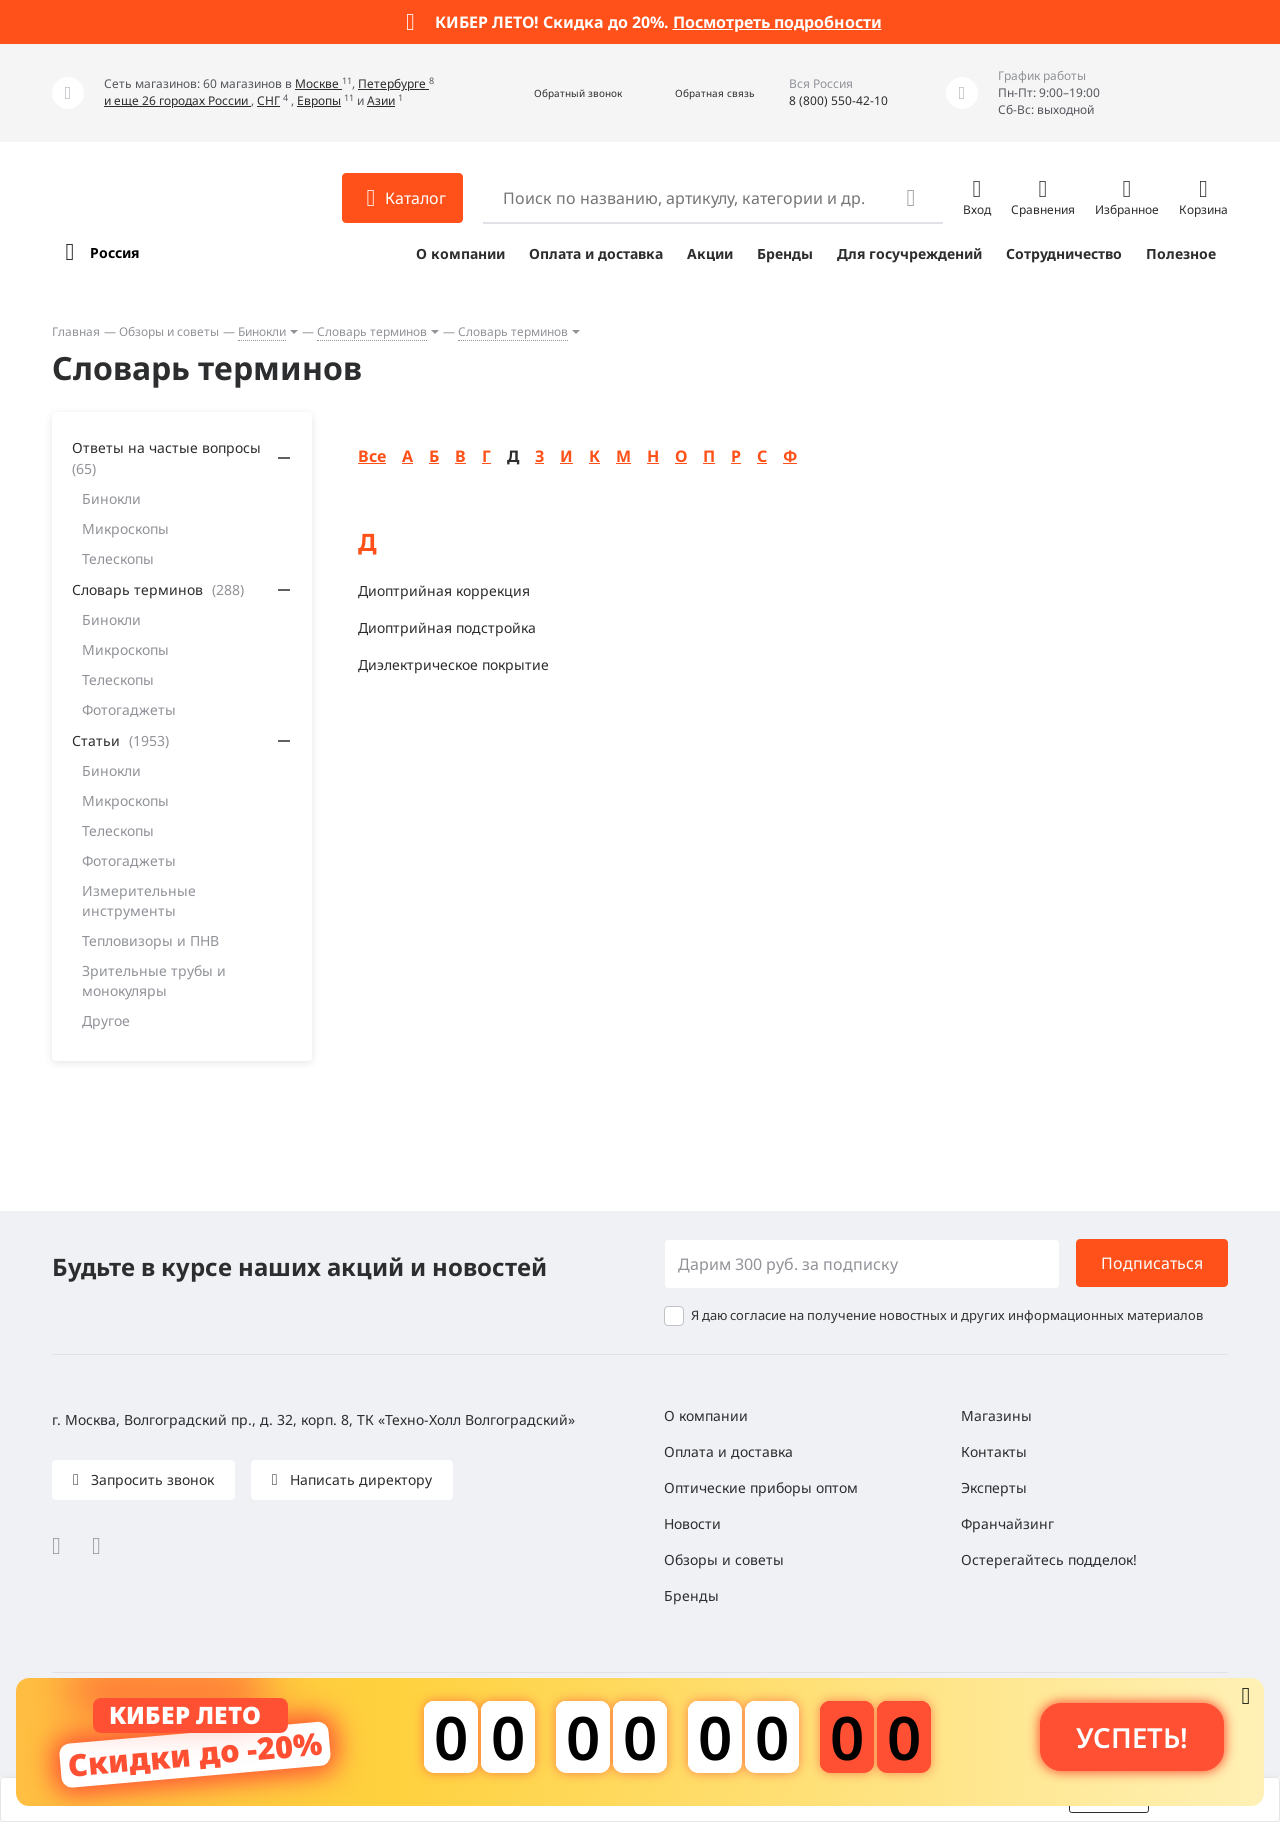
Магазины (996, 1415)
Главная (76, 331)
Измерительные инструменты (139, 900)
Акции (710, 253)
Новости (692, 1523)
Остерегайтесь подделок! (1049, 1559)
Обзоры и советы (169, 331)
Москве (318, 83)
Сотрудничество (1064, 253)
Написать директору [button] (359, 1479)
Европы (319, 100)
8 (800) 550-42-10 (838, 100)
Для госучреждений (909, 253)
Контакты (994, 1451)
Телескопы (118, 558)
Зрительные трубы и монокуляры (154, 980)
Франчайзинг (1007, 1523)
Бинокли (262, 331)
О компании (460, 253)
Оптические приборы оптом (761, 1487)
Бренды (785, 253)
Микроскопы (125, 528)
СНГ (268, 100)
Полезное (1181, 253)
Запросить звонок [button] (150, 1479)
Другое (106, 1020)
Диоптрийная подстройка (447, 627)
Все (372, 456)
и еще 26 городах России (177, 100)
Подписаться (1152, 1263)
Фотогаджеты (129, 709)
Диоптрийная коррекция (444, 590)
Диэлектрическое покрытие (453, 664)
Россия (114, 252)
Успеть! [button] (1132, 1737)
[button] (556, 93)
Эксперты (994, 1487)
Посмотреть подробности (777, 22)
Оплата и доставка (596, 253)
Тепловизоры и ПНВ (150, 940)
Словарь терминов (372, 331)
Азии (381, 100)
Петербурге (393, 83)
